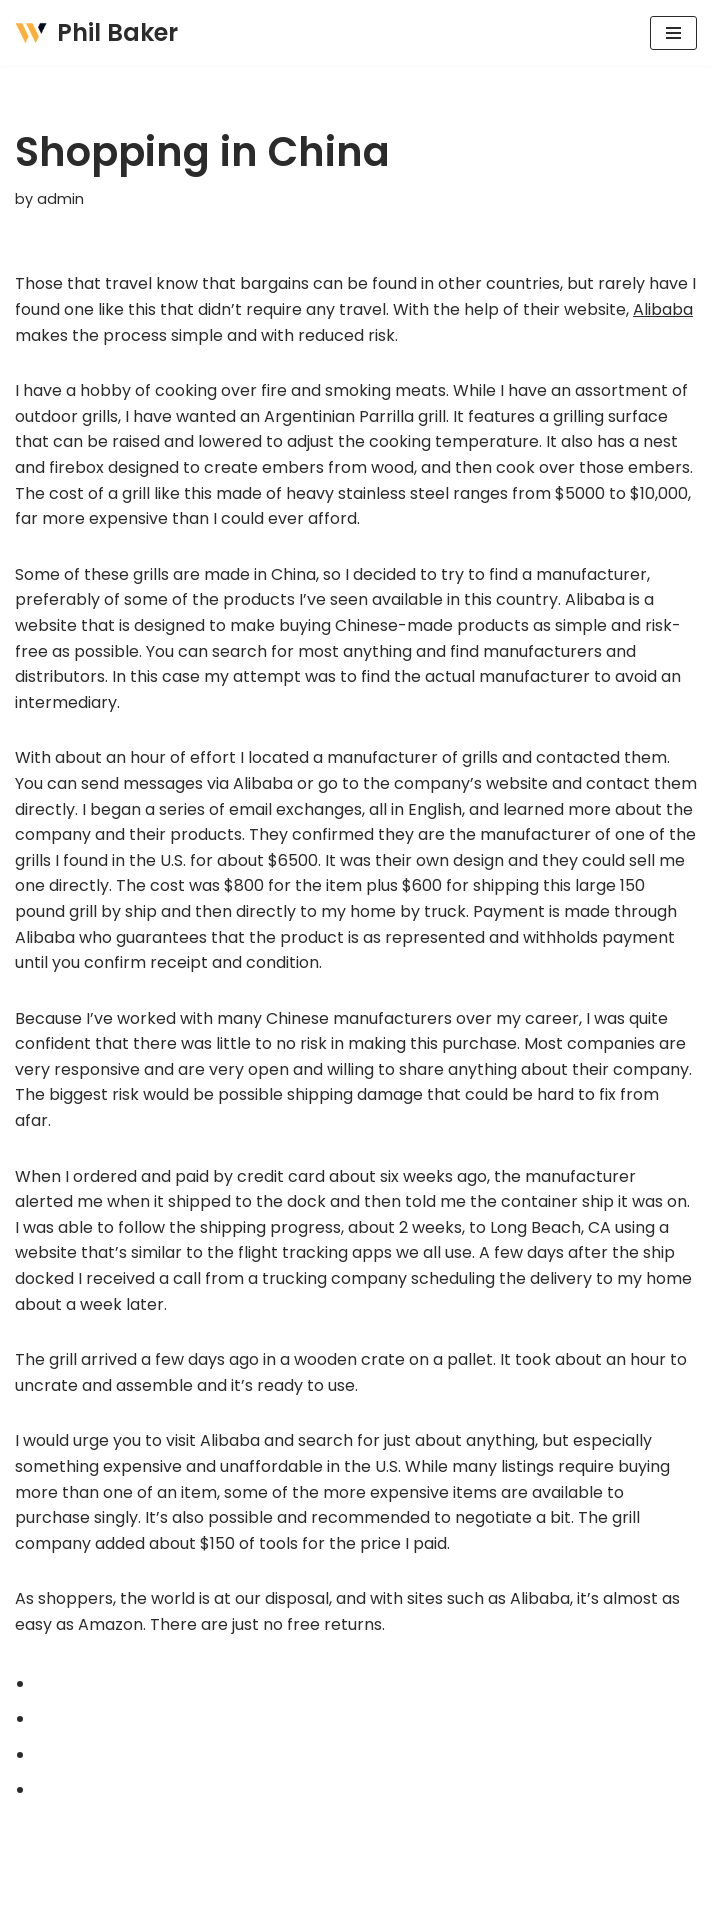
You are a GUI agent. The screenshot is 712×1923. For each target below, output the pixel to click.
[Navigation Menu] (673, 33)
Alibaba (663, 309)
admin (60, 199)
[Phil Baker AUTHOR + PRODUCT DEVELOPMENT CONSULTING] (96, 33)
